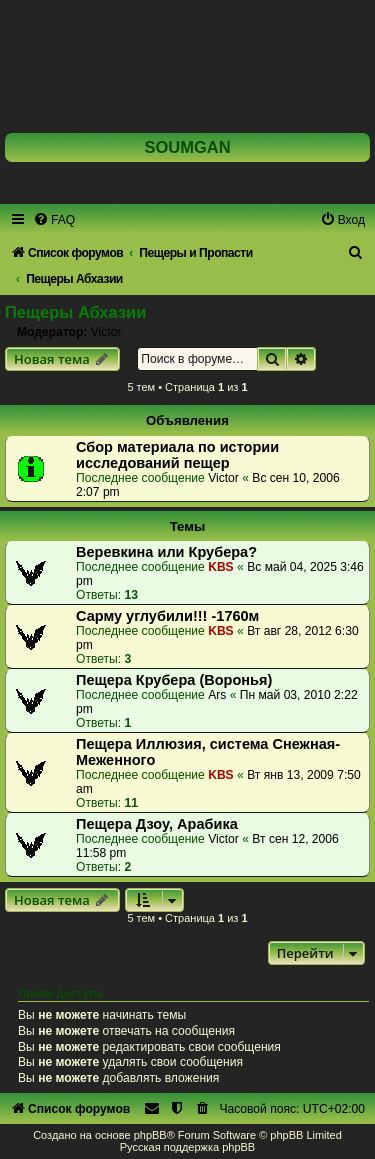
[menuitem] (54, 220)
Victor (106, 332)
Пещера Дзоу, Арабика (157, 824)
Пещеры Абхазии (75, 312)
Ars (217, 695)
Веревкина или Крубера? (166, 552)
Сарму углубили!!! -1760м (167, 616)
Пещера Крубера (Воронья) (174, 680)
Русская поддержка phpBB (187, 1147)
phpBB (150, 1135)
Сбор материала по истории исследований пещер (177, 455)
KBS (221, 567)
